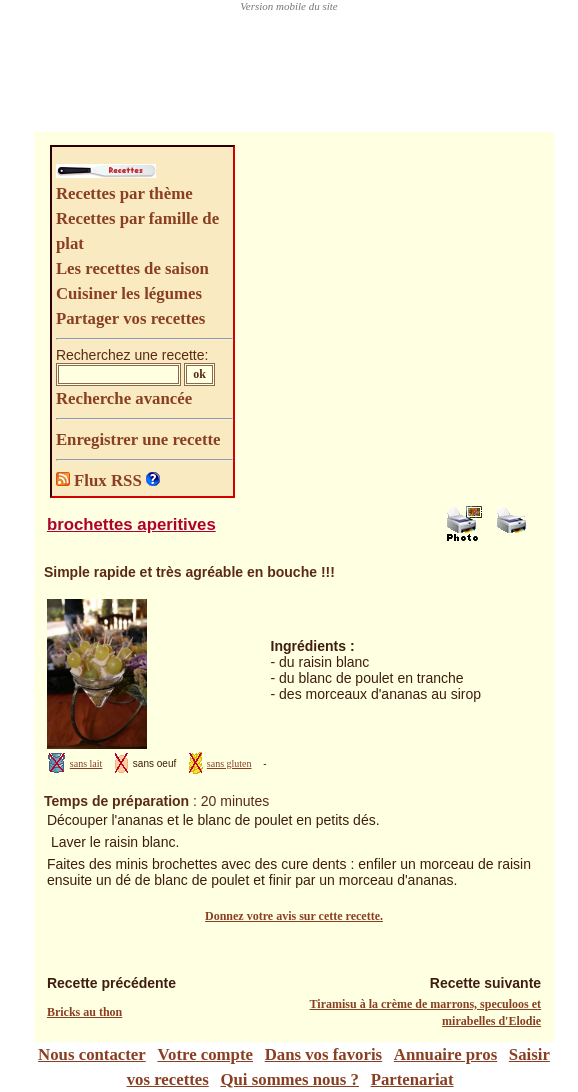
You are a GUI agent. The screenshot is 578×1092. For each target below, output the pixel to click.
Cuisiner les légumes (129, 293)
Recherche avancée (124, 398)
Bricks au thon (84, 1012)
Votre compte (205, 1054)
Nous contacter (92, 1054)
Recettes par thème (124, 193)
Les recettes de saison (132, 268)
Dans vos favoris (323, 1054)
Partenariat (412, 1079)
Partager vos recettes (130, 318)
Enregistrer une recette (138, 439)
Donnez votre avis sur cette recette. (294, 916)
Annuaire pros (445, 1054)
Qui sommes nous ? (289, 1079)
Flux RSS (101, 480)
